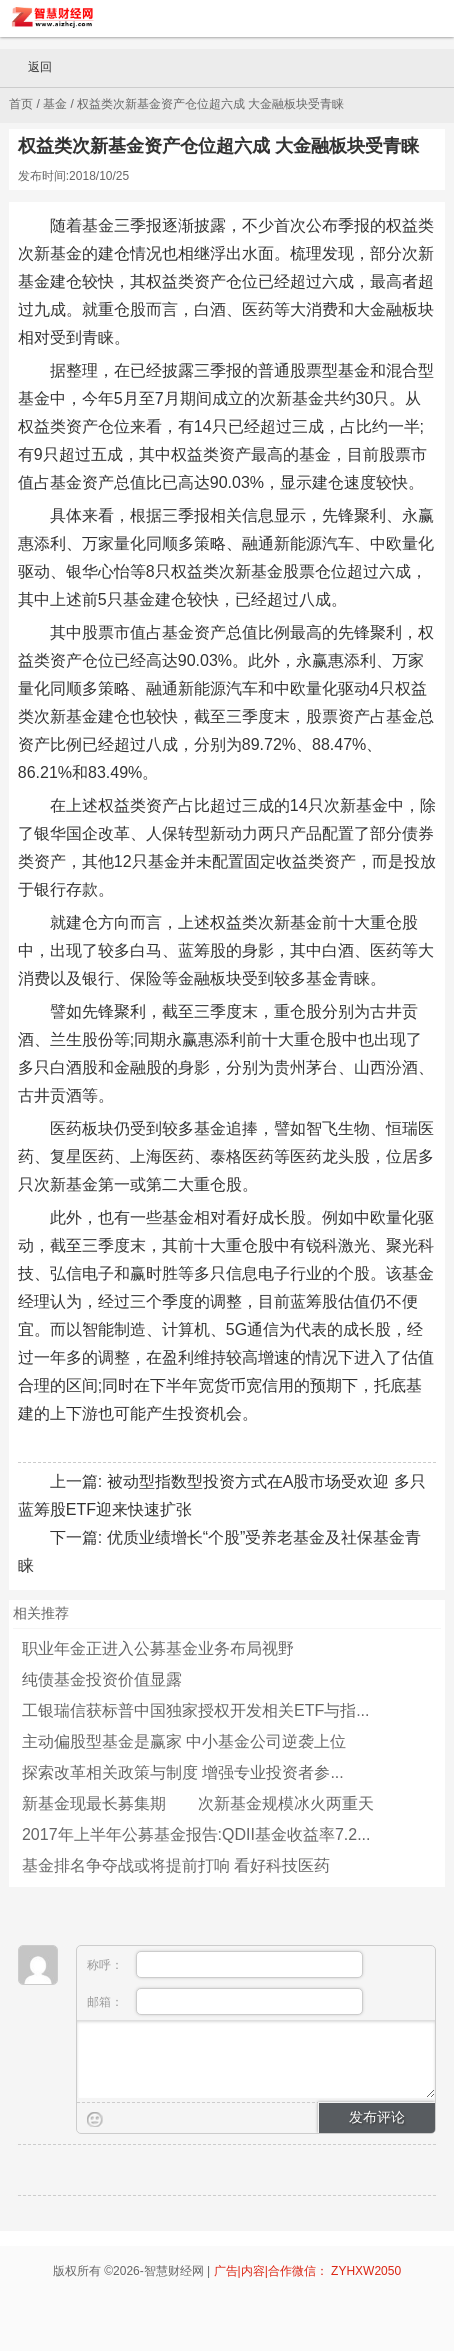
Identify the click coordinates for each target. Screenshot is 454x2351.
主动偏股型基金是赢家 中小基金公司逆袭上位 (184, 1741)
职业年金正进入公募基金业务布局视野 (158, 1648)
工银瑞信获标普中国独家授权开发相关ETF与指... (196, 1710)
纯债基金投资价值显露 (102, 1679)
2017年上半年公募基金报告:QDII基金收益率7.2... (196, 1834)
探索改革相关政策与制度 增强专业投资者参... (183, 1772)
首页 (21, 104)
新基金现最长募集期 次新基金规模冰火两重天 (198, 1803)
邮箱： (225, 2001)
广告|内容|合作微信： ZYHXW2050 (308, 2271)
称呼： (225, 1964)
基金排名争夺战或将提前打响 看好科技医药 (176, 1865)
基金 (55, 104)
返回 (31, 68)
